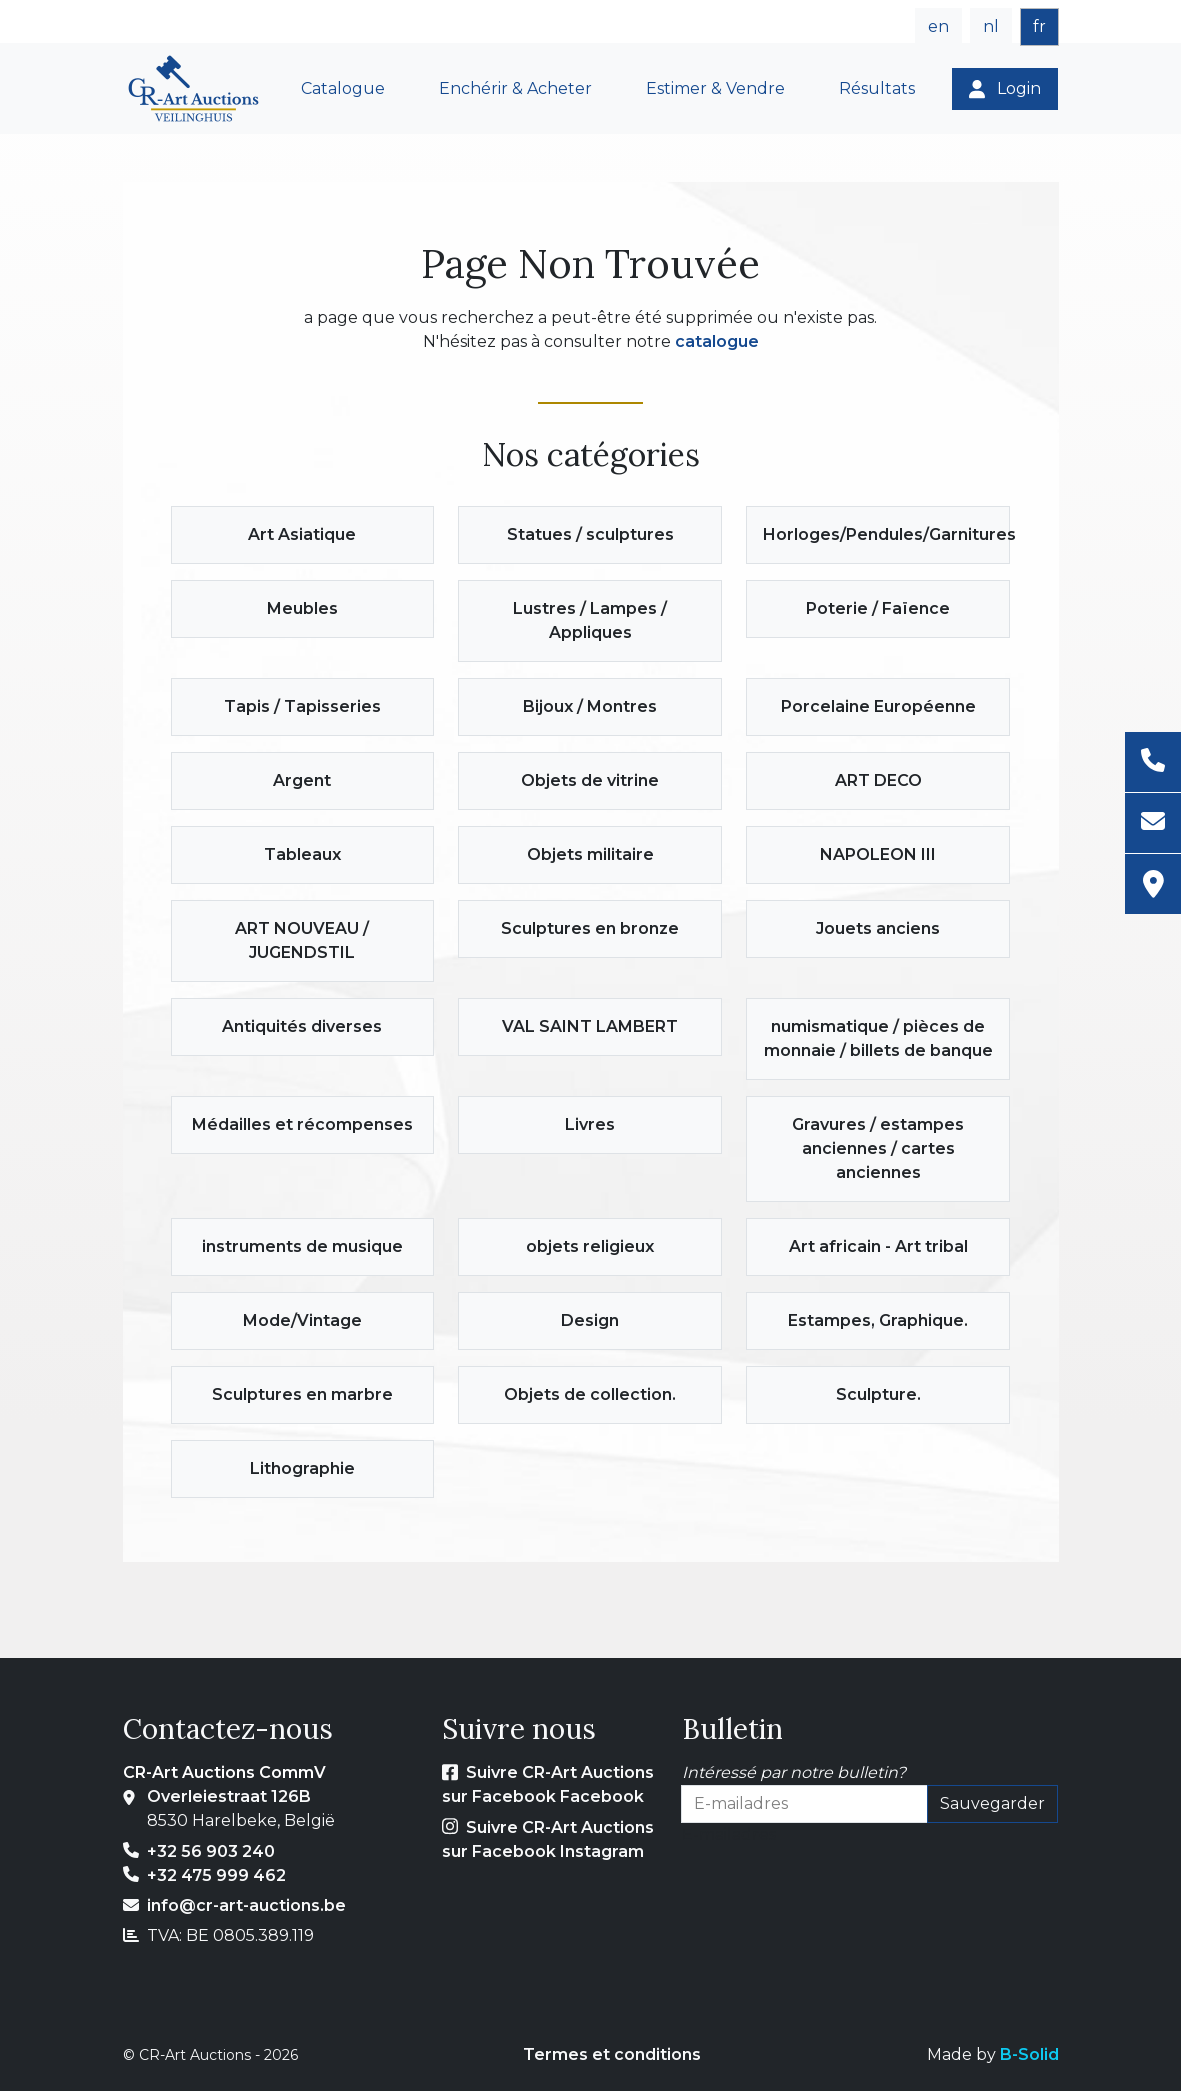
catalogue (717, 341)
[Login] (1005, 89)
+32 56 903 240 (211, 1851)
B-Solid (1029, 2054)
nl (991, 26)
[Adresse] (1153, 884)
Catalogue (343, 88)
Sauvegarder (992, 1803)
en (938, 26)
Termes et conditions (612, 2054)
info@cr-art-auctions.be (246, 1905)
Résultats (877, 88)
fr (1039, 26)
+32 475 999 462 (216, 1875)
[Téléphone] (1153, 762)
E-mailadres (729, 1834)
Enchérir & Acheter (515, 88)
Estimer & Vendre (715, 88)
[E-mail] (1153, 823)
